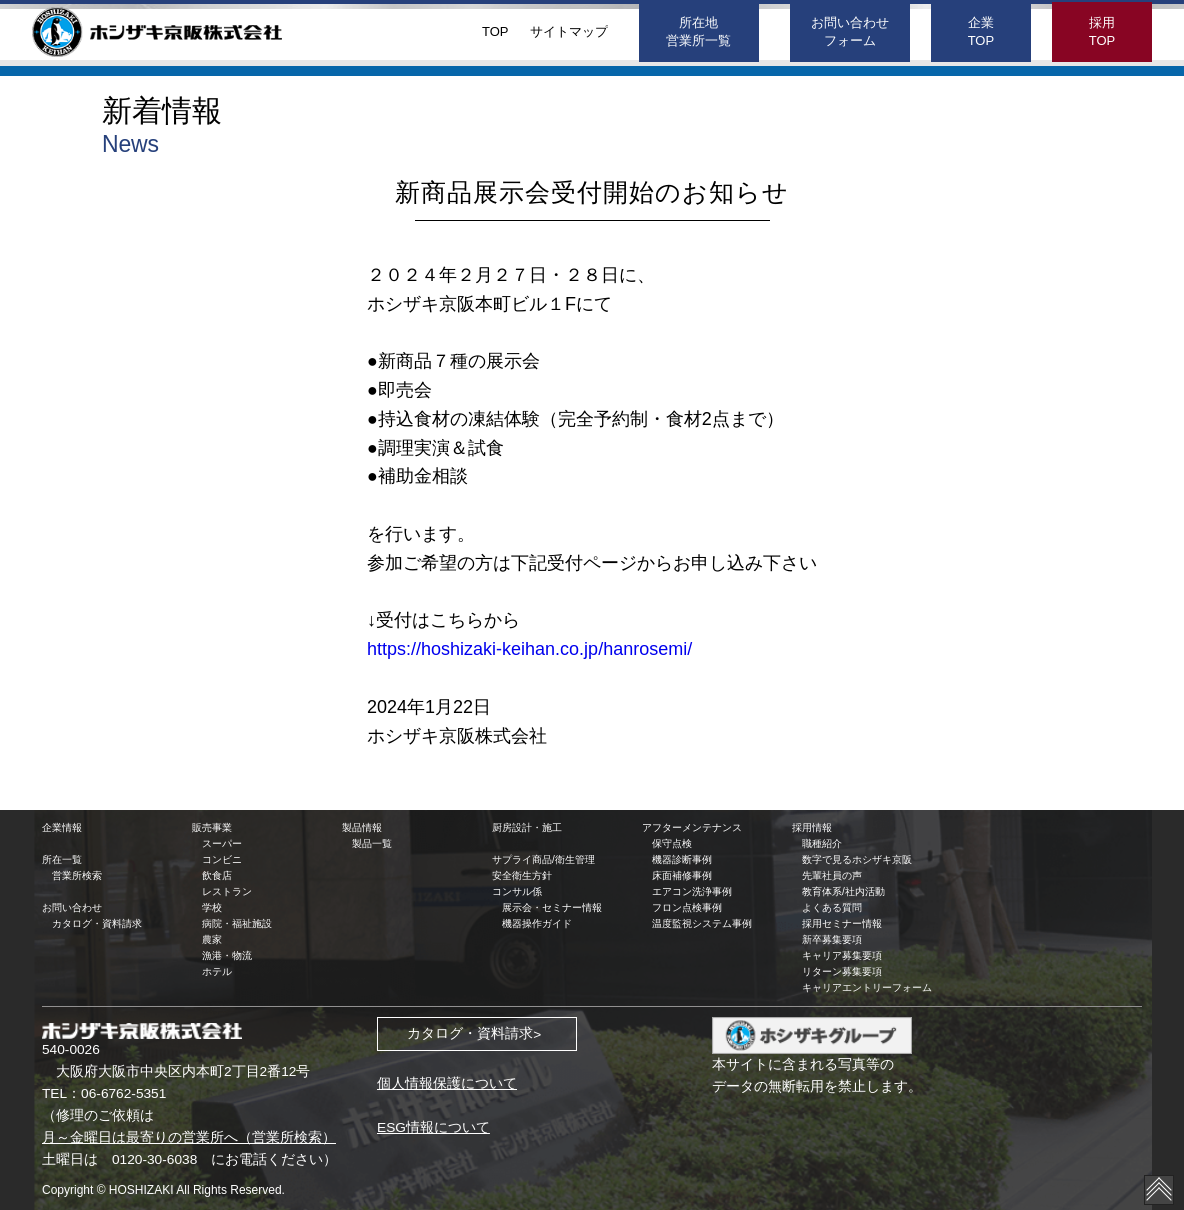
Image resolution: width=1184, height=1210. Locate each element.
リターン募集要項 (842, 971)
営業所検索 (77, 875)
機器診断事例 (682, 859)
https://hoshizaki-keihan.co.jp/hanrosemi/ (529, 649)
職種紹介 (822, 843)
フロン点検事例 (687, 907)
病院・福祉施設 (237, 923)
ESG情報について (433, 1127)
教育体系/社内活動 (843, 891)
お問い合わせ (72, 907)
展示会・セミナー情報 (552, 907)
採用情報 (812, 827)
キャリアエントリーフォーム (867, 987)
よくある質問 (832, 907)
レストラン (227, 891)
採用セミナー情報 (842, 923)
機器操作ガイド (537, 923)
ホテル (217, 971)
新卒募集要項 (832, 939)
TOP (495, 31)
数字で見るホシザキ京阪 (857, 859)
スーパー (222, 843)
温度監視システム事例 (702, 923)
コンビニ (222, 859)
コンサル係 (517, 891)
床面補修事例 (682, 875)
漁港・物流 (227, 955)
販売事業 (212, 827)
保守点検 (672, 843)
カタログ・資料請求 (97, 923)
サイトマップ (569, 31)
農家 (212, 939)
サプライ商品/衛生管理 (543, 859)
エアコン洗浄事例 (692, 891)
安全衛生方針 (522, 875)
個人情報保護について (447, 1083)
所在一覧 (62, 859)
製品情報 (362, 827)
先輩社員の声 (832, 875)
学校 (212, 907)
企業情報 (62, 827)
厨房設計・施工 (527, 827)
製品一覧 (372, 843)
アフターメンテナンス (692, 827)
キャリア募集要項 (842, 955)
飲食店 (217, 875)
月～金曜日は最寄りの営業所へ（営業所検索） (189, 1137)
